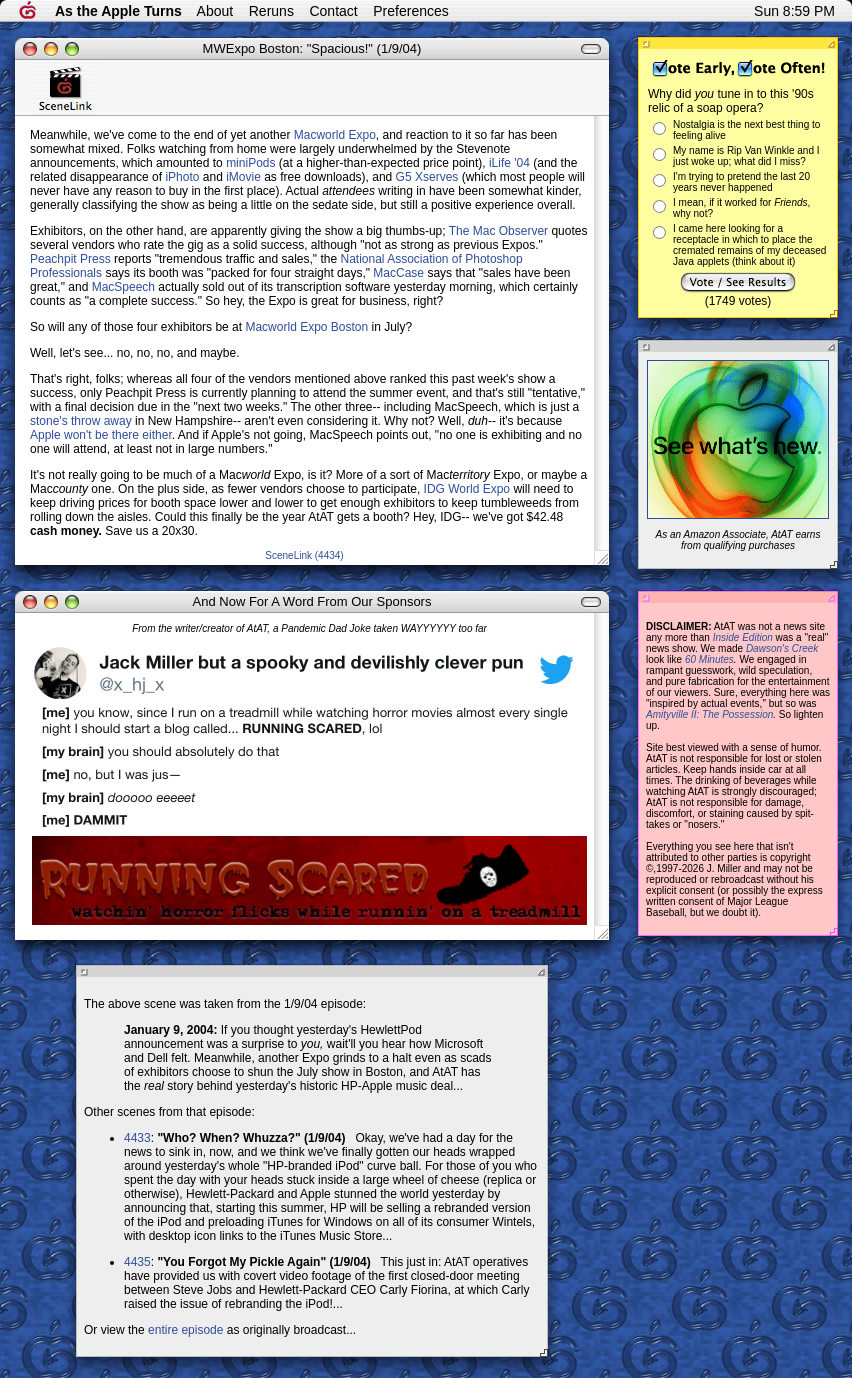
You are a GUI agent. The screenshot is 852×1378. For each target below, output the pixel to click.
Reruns (271, 11)
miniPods (250, 163)
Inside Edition (743, 637)
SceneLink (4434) (304, 555)
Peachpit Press (70, 259)
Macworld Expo (335, 135)
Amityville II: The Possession (709, 714)
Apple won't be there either (101, 435)
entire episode (185, 1330)
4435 (137, 1262)
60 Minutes (709, 659)
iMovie (243, 177)
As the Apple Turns (118, 11)
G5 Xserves (427, 177)
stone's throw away (81, 421)
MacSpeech (123, 287)
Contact (333, 11)
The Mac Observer (498, 231)
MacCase (398, 273)
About (215, 11)
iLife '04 (509, 163)
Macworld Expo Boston (306, 327)
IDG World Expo (467, 489)
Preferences (410, 11)
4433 (137, 1138)
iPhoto (182, 177)
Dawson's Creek (782, 648)
